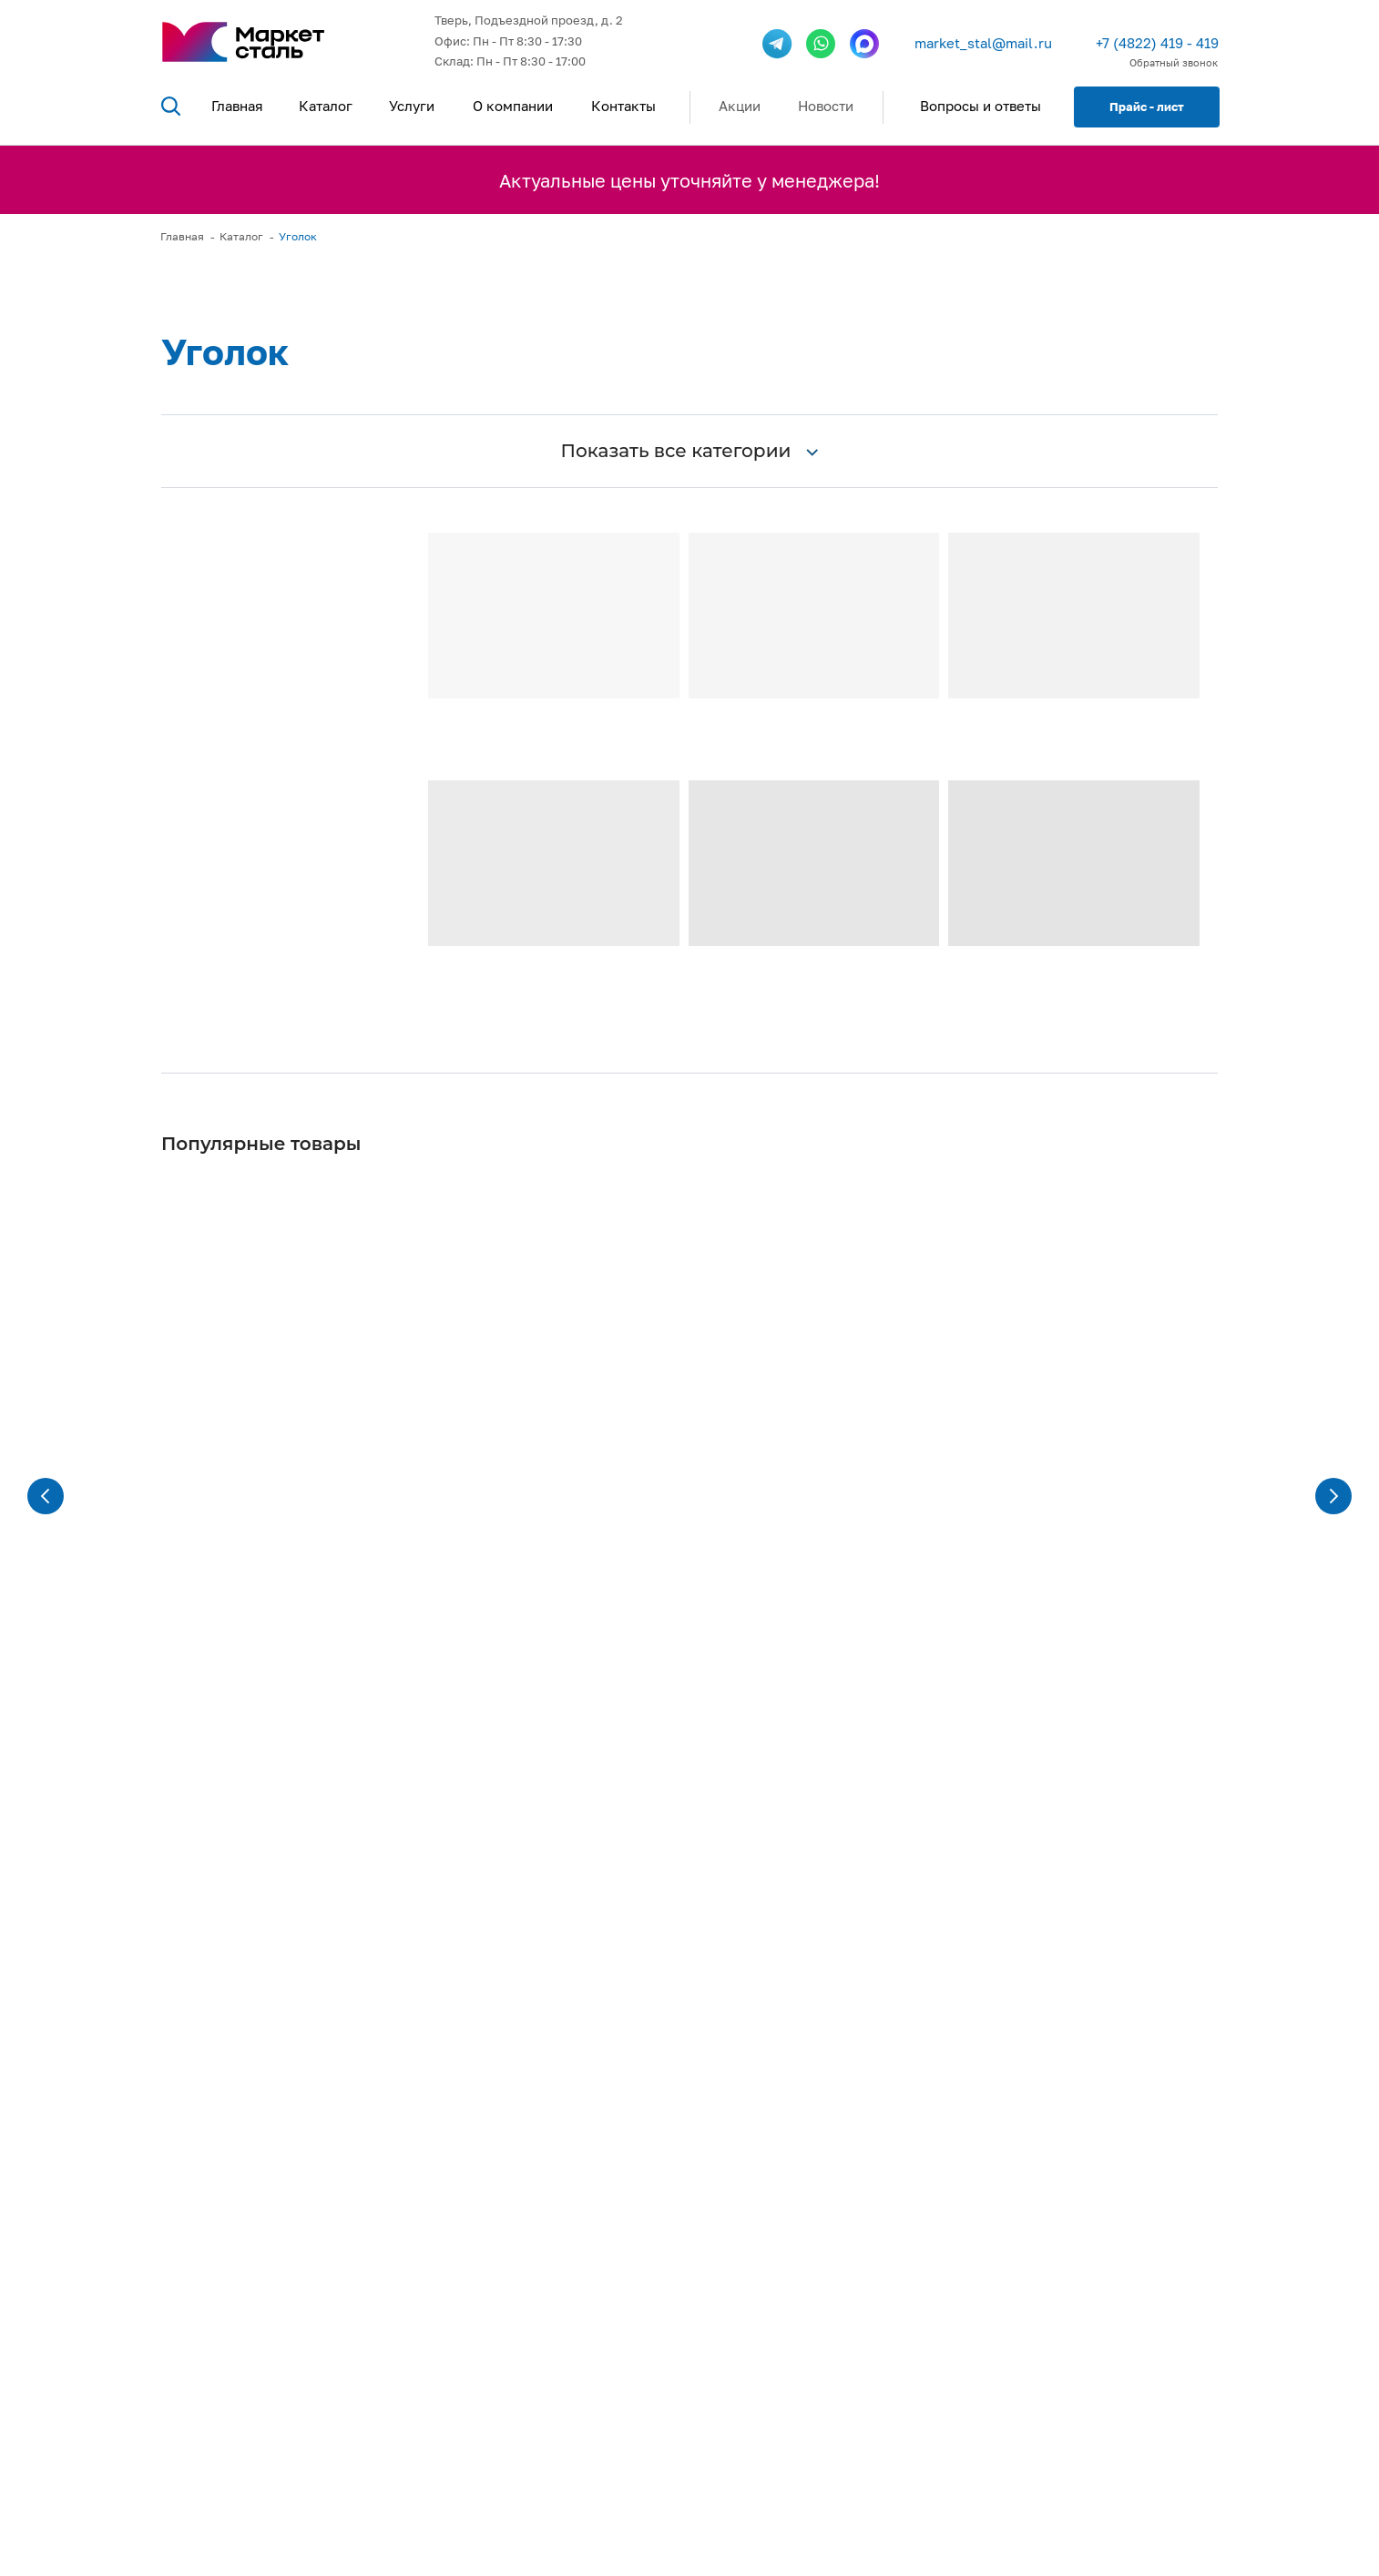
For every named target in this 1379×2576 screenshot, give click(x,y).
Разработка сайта (689, 2540)
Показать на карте (1058, 2453)
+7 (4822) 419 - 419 (1157, 43)
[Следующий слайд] (1333, 1338)
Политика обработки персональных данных (1101, 2540)
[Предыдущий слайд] (45, 1338)
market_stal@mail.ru (983, 43)
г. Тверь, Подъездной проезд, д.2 (1102, 2392)
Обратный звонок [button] (1173, 62)
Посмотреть (431, 2415)
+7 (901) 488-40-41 (1073, 2263)
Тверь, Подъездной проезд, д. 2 (528, 20)
